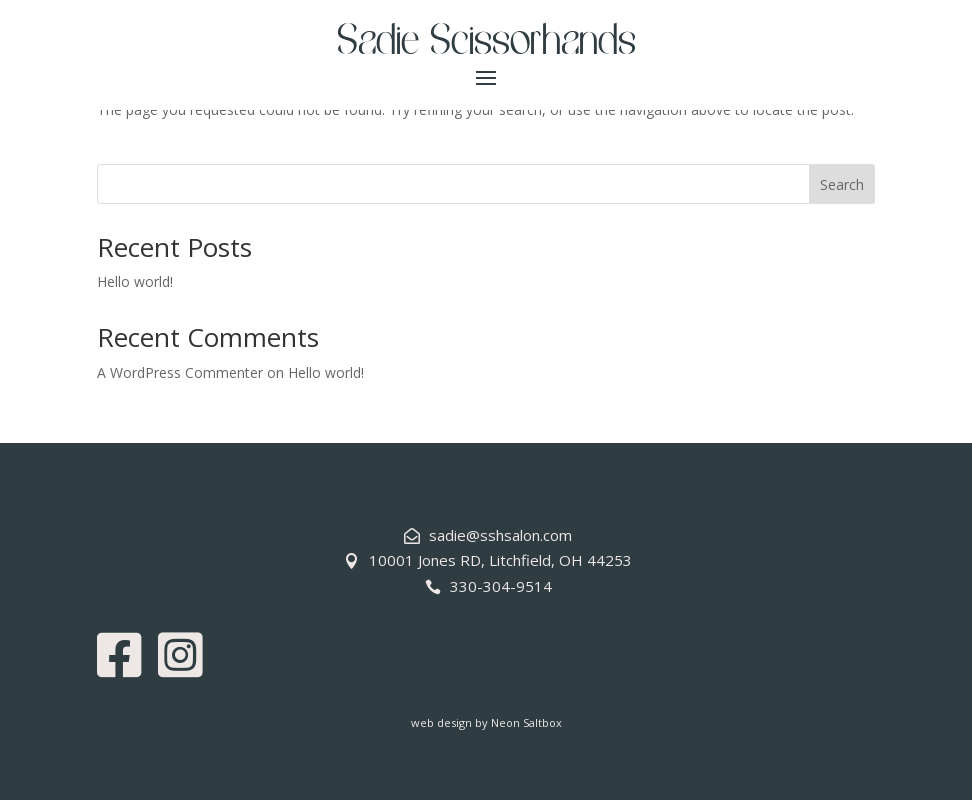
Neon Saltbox (526, 722)
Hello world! (135, 281)
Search (842, 184)
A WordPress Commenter (180, 372)
